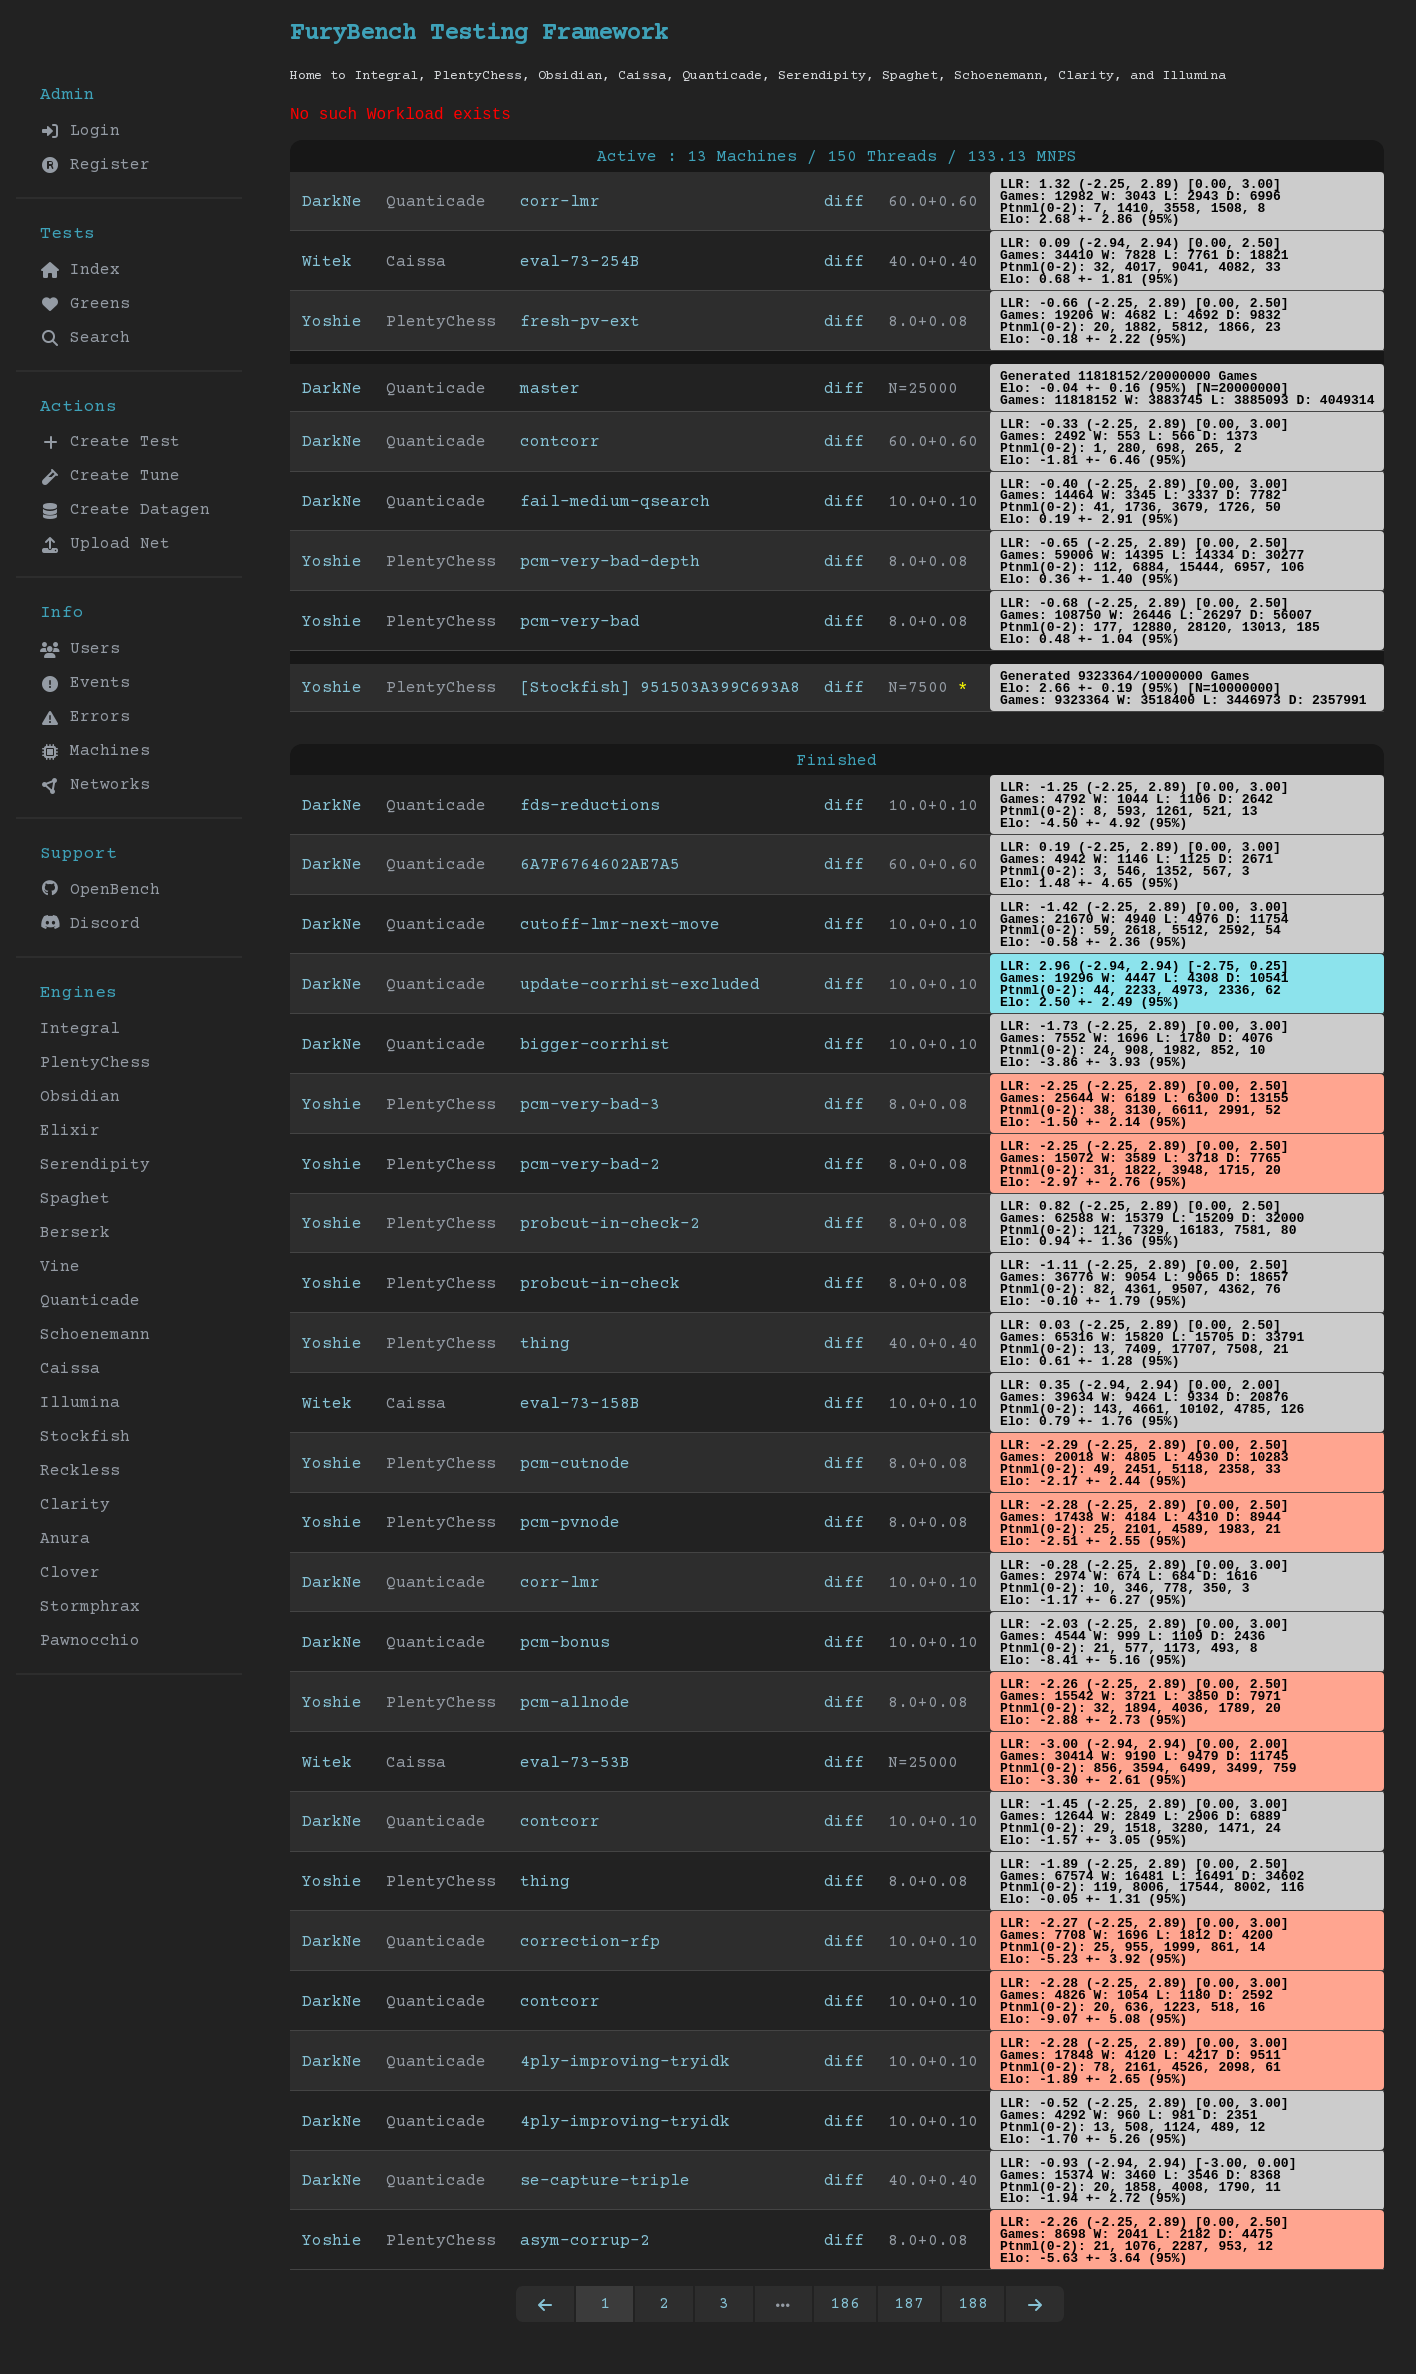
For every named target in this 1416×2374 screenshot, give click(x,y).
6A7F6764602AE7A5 (600, 869)
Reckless (80, 1471)
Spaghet (75, 1199)
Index (80, 270)
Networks (95, 785)
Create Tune (110, 476)
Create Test (110, 442)
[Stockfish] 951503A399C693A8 (660, 692)
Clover (70, 1573)
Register (95, 165)
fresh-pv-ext (580, 326)
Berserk (75, 1233)
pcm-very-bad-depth (610, 566)
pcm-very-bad (580, 626)
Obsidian (80, 1097)
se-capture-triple (605, 2185)
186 (845, 2308)
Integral (80, 1029)
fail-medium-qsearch (615, 506)
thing (545, 1348)
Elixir (70, 1131)
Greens (85, 304)
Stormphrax (90, 1607)
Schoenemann (95, 1335)
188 (973, 2308)
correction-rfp (590, 1946)
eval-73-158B (580, 1408)
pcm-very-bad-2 (590, 1169)
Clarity (75, 1505)
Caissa (70, 1369)
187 (909, 2308)
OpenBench (100, 889)
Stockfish (85, 1437)
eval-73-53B (575, 1767)
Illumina (80, 1403)
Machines (95, 751)
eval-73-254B (580, 266)
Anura (65, 1539)
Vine (60, 1267)
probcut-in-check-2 (610, 1228)
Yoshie (332, 326)
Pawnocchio (90, 1641)
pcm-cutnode (575, 1468)
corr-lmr (560, 206)
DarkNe (332, 206)
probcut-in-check (600, 1288)
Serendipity (95, 1165)
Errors (85, 717)
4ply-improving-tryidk (625, 2066)
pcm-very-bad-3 (590, 1109)
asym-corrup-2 (585, 2245)
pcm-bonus (565, 1647)
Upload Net (105, 544)
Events (85, 683)
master (550, 393)
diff (844, 206)
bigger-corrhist (595, 1049)
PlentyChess (95, 1063)
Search (85, 338)
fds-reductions (590, 810)
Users (80, 649)
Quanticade (90, 1301)
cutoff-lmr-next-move (620, 929)
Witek (327, 266)
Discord (90, 923)
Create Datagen (125, 510)
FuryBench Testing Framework (479, 33)
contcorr (560, 446)
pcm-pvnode (570, 1527)
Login (80, 131)
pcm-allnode (575, 1707)
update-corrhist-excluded (640, 989)
